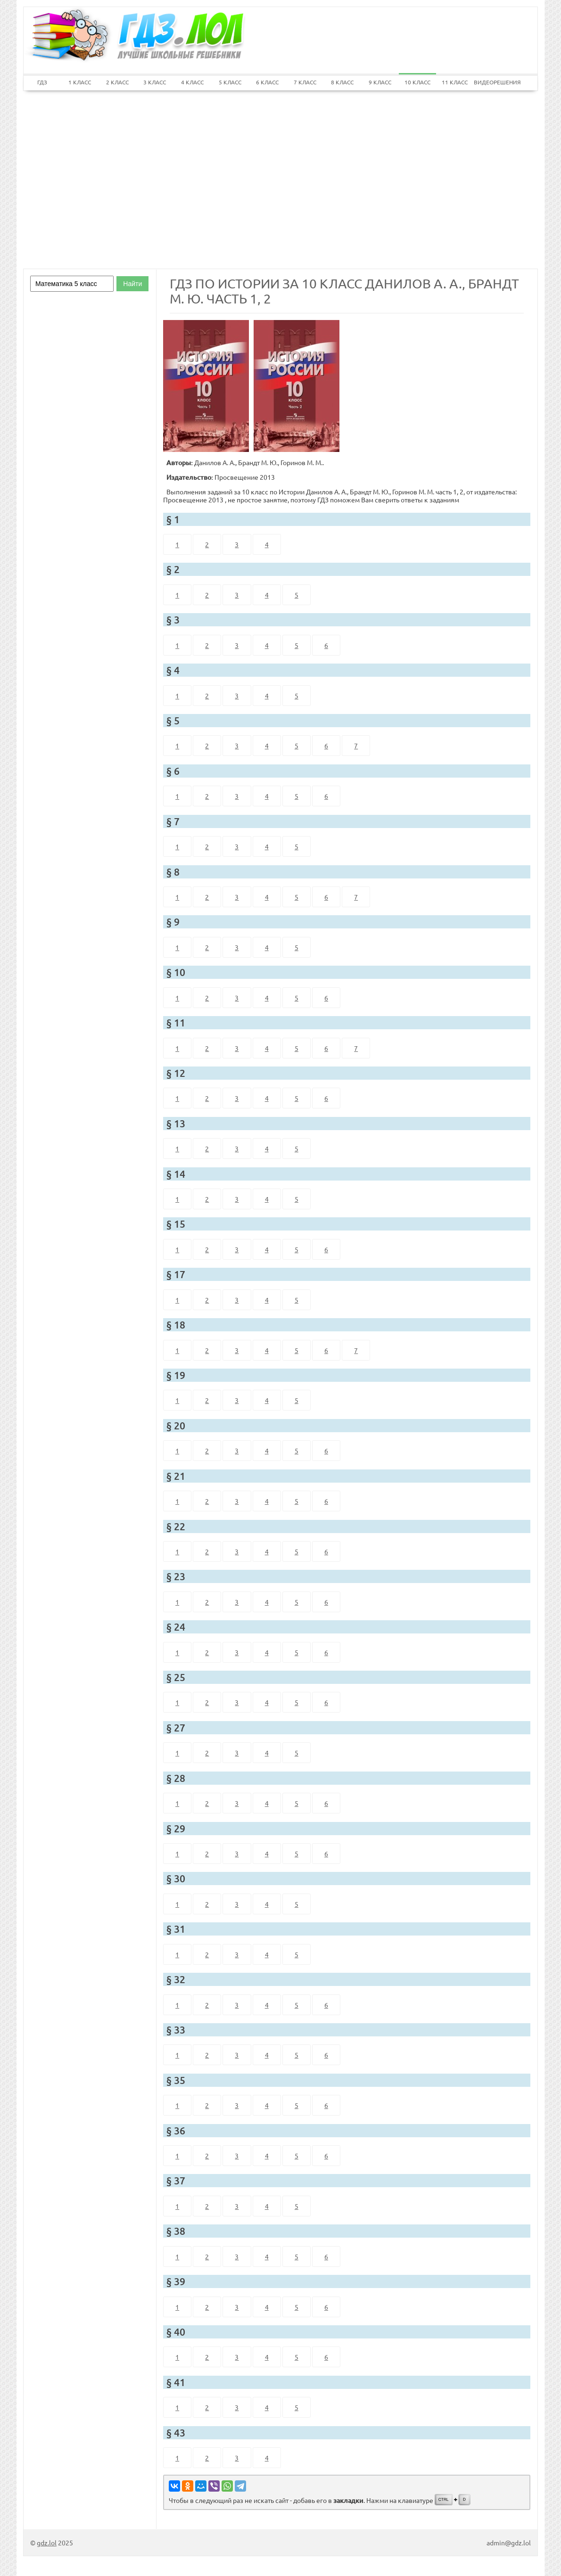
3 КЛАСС (154, 82)
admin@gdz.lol (509, 2542)
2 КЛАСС (117, 82)
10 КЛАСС (417, 82)
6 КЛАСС (267, 82)
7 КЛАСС (305, 82)
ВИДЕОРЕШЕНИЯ (493, 82)
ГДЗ (42, 82)
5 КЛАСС (230, 82)
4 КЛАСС (192, 82)
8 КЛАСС (342, 82)
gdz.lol (47, 2542)
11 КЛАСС (455, 82)
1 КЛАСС (79, 82)
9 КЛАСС (380, 82)
